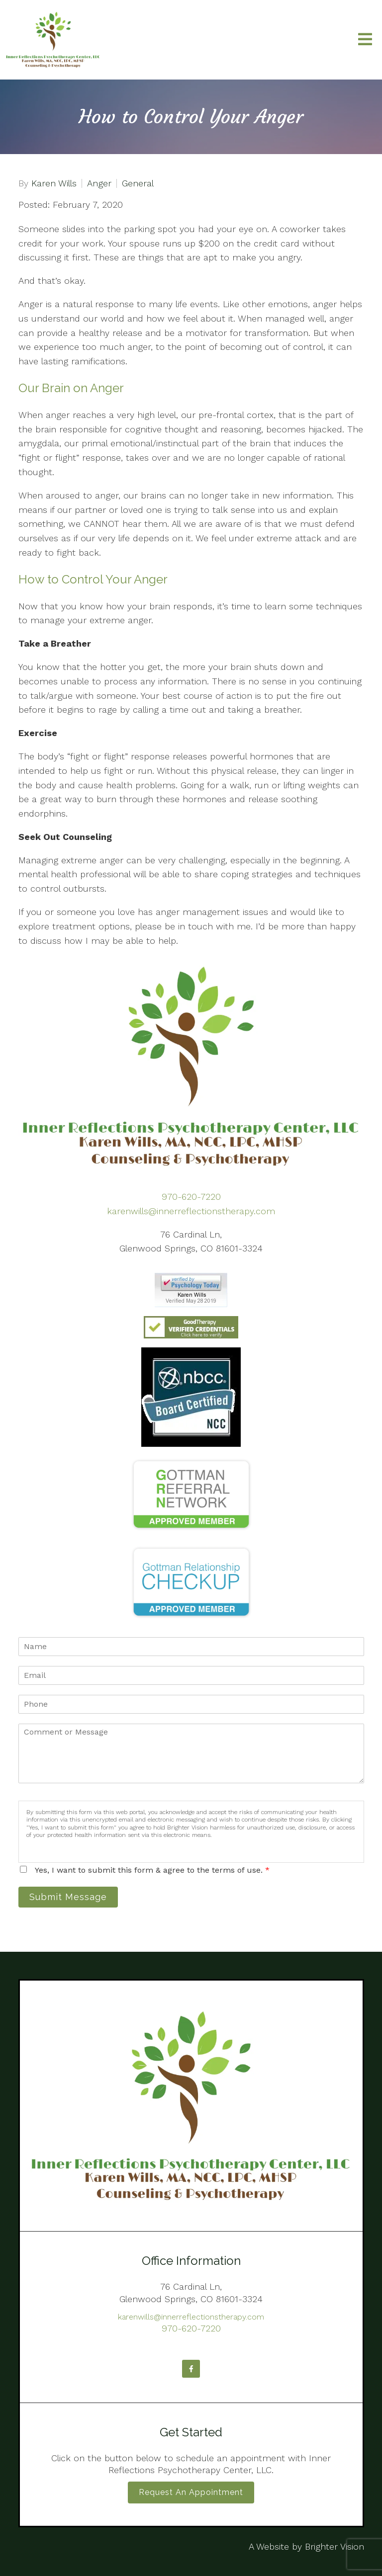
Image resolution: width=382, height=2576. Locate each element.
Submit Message (68, 1897)
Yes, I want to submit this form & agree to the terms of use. (152, 1870)
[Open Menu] (365, 40)
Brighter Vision (334, 2546)
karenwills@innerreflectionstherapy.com (191, 1211)
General (138, 183)
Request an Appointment (191, 2492)
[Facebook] (191, 2369)
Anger (99, 183)
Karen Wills (54, 183)
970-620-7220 (191, 1196)
